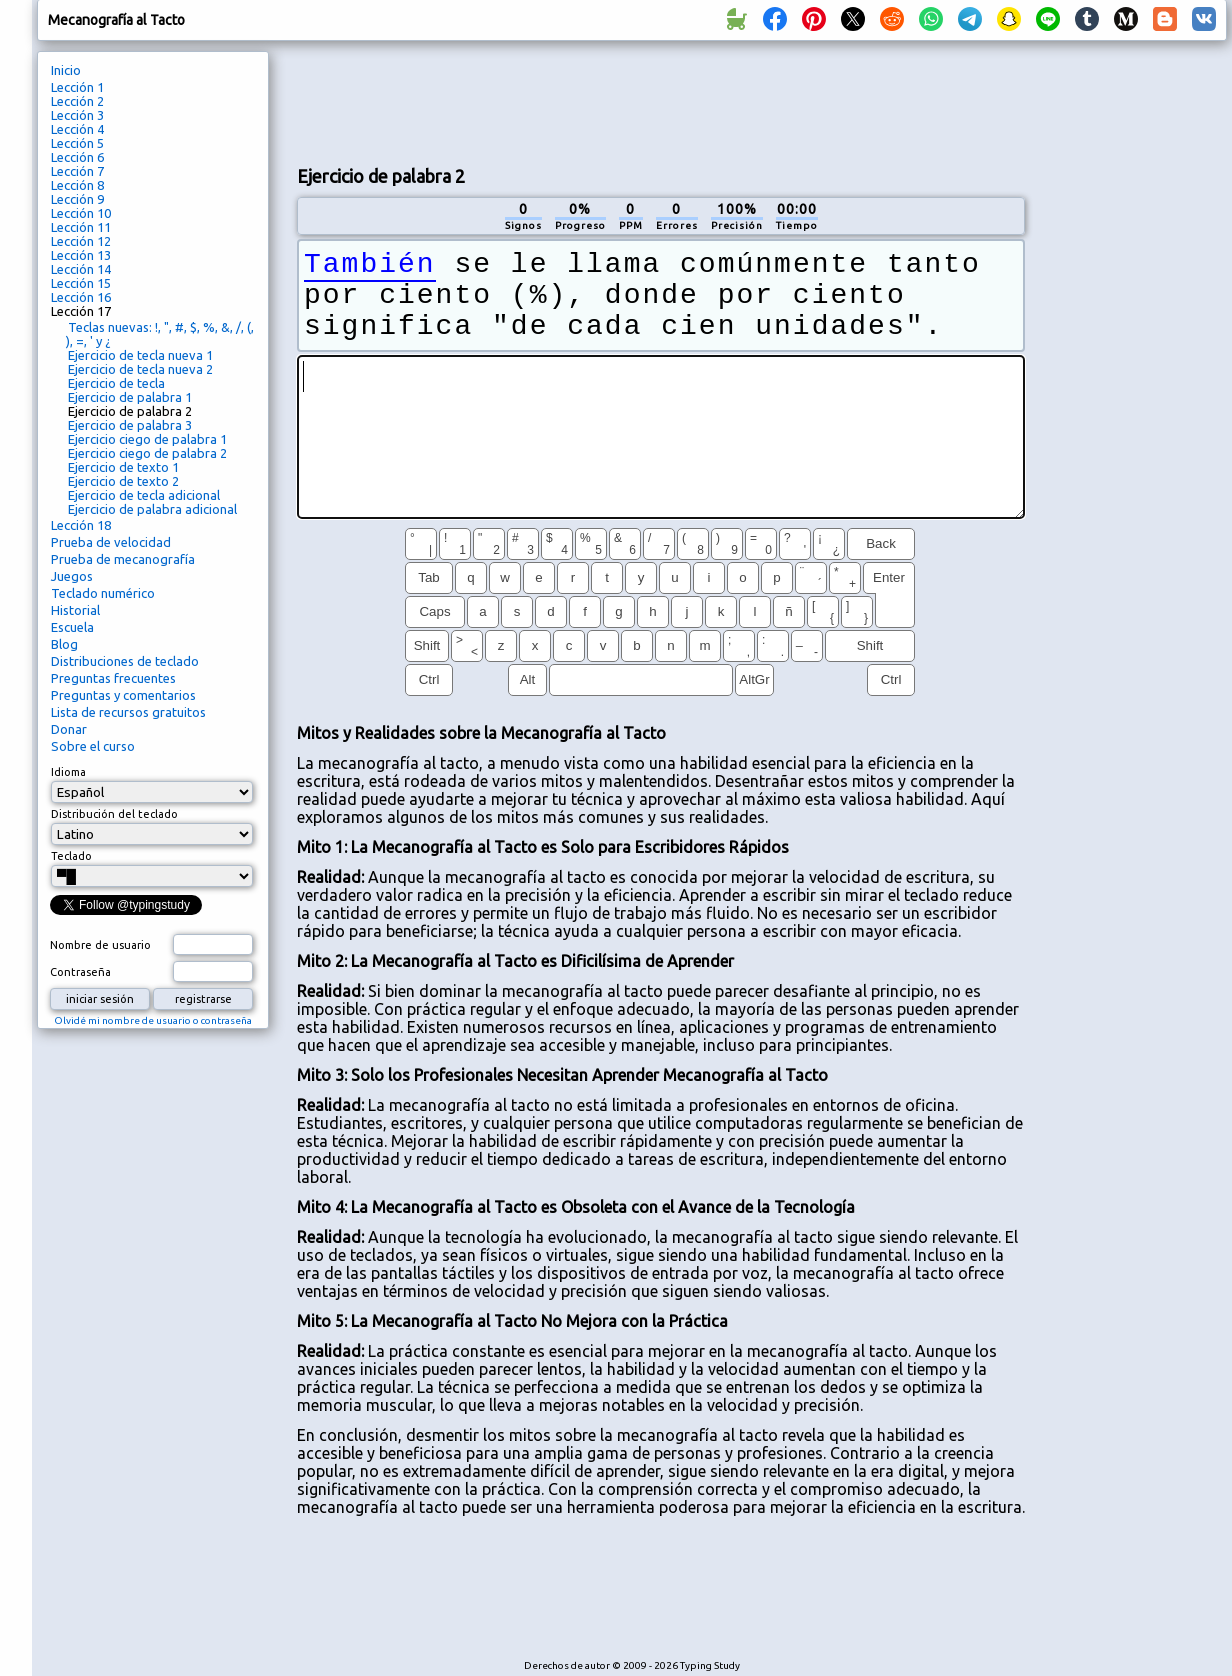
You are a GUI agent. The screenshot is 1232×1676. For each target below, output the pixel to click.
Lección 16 (81, 297)
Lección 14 (81, 269)
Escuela (72, 627)
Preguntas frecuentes (113, 678)
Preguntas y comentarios (123, 695)
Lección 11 (81, 227)
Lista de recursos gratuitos (128, 712)
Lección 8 (77, 185)
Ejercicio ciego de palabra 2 (147, 453)
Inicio (66, 70)
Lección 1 (77, 87)
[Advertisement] (661, 101)
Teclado (71, 856)
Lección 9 (77, 199)
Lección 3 (77, 115)
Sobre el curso (93, 746)
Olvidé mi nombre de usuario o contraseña (153, 1020)
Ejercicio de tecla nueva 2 (140, 369)
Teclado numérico (103, 593)
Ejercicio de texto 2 (123, 481)
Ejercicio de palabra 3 (130, 425)
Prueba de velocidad (111, 542)
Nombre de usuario (100, 945)
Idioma (68, 772)
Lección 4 (77, 129)
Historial (75, 610)
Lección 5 (77, 143)
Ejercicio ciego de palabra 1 (147, 439)
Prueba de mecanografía (123, 559)
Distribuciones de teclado (125, 661)
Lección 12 (81, 241)
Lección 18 (81, 525)
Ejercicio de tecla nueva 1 (140, 355)
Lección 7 (77, 171)
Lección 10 (81, 213)
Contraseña (80, 972)
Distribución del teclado (114, 814)
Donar (69, 729)
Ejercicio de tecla (116, 383)
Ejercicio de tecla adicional (144, 495)
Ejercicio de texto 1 (123, 467)
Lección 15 (81, 283)
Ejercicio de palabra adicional (152, 509)
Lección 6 (77, 157)
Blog (64, 644)
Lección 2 (77, 101)
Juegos (72, 576)
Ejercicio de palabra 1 (130, 397)
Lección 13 (81, 255)
